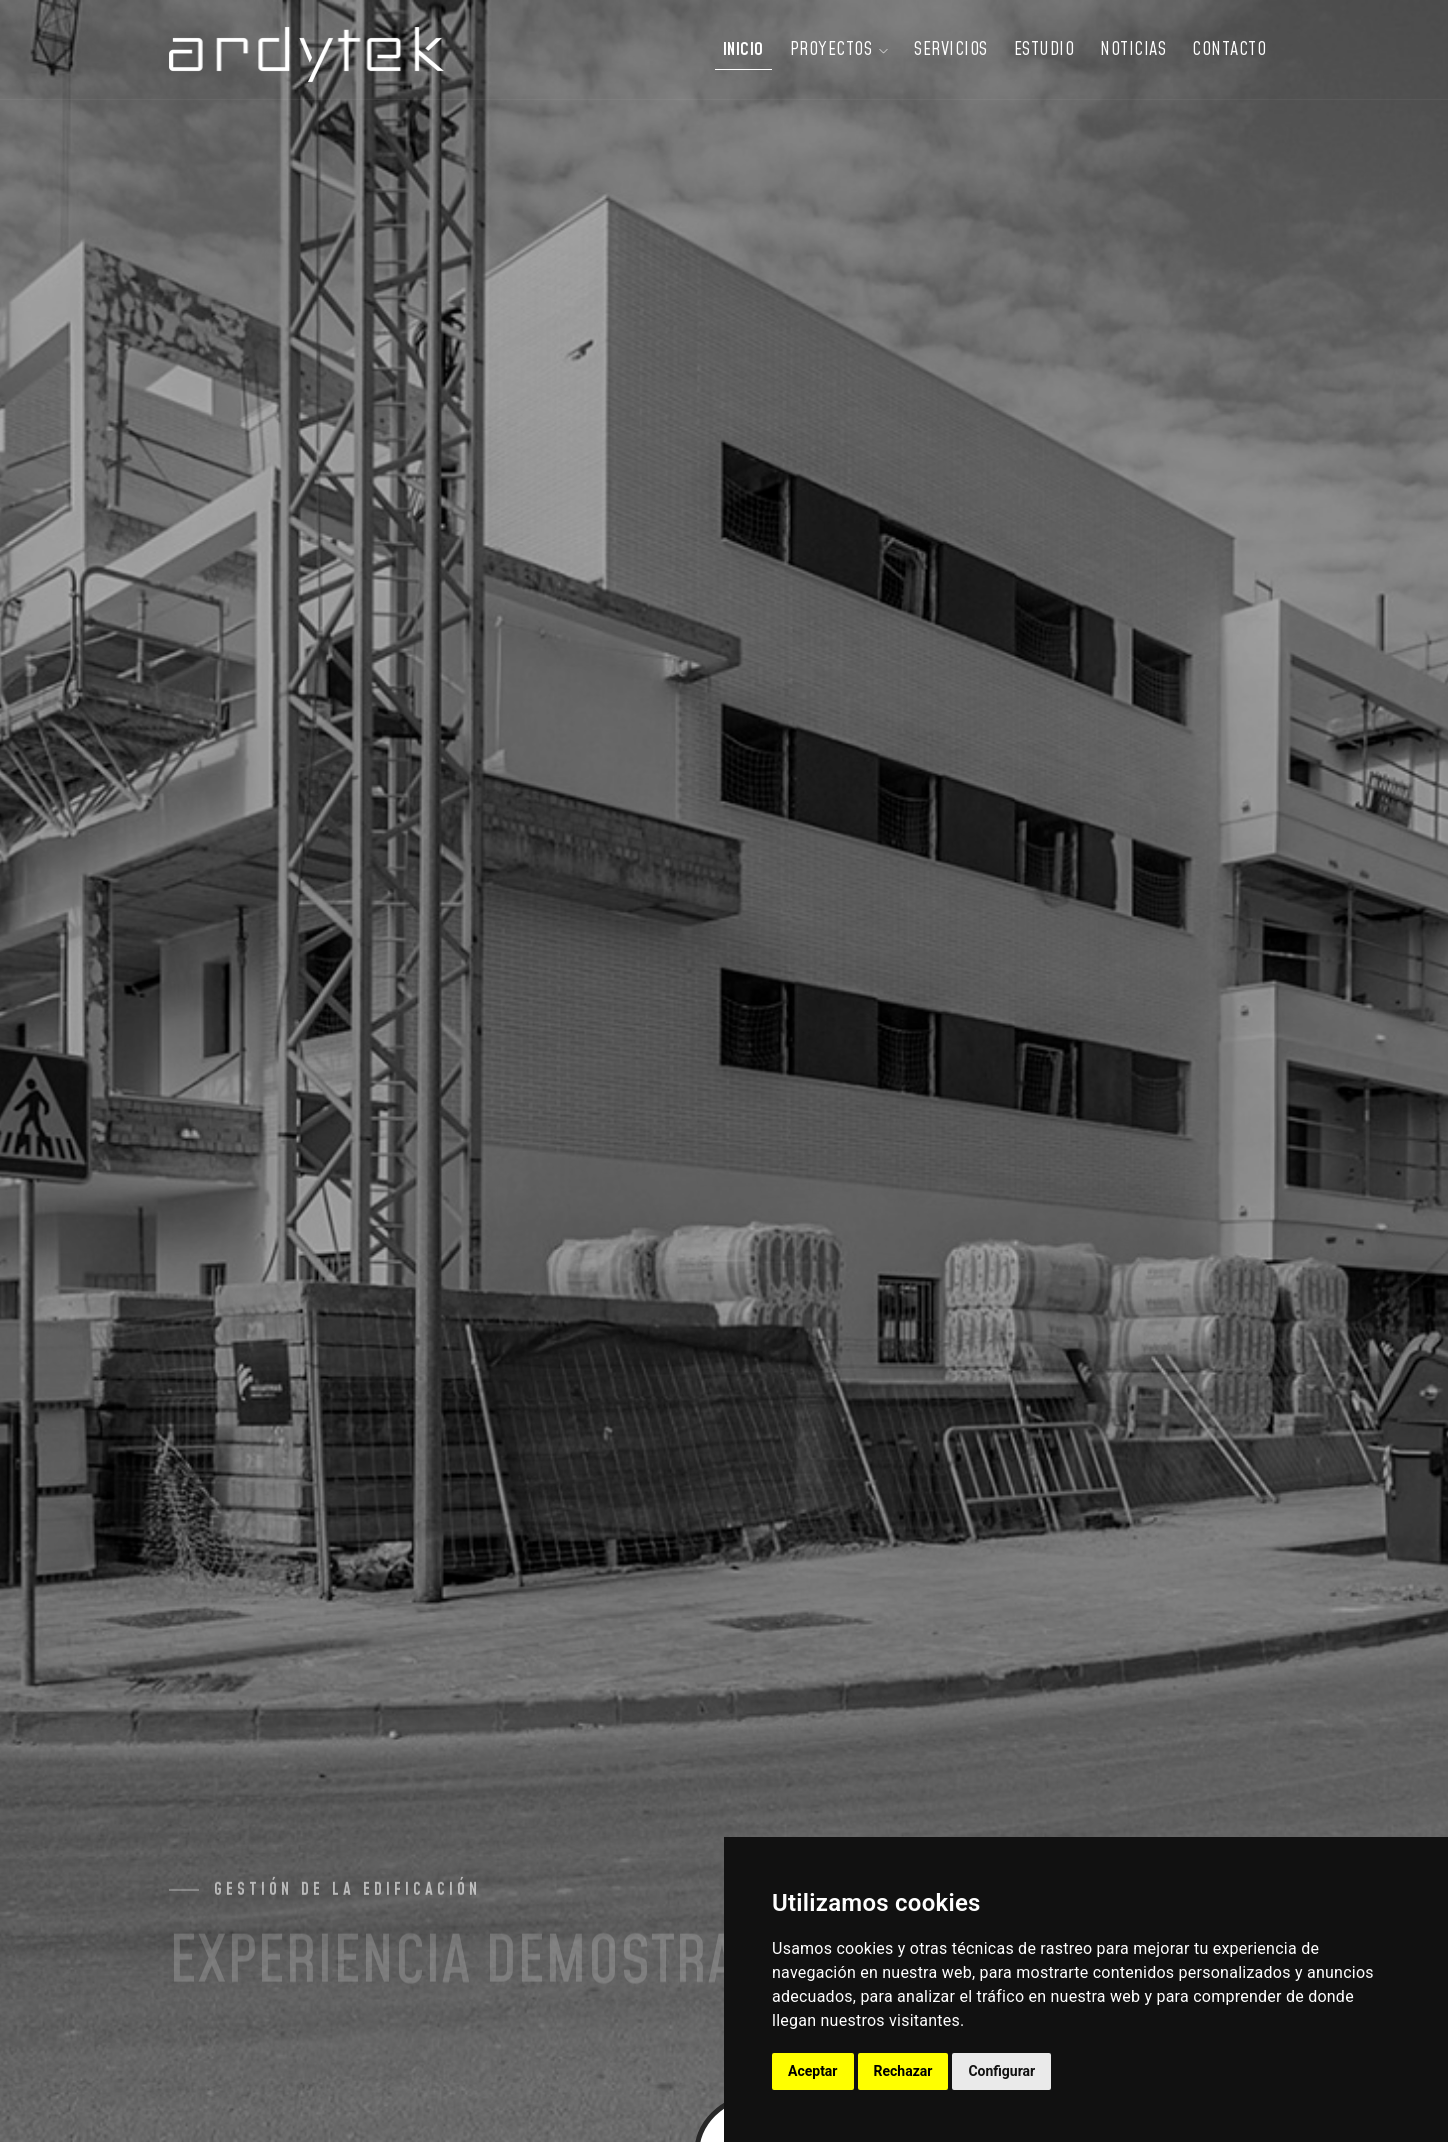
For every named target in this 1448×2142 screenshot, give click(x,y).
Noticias (1133, 49)
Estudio (1044, 49)
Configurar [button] (1001, 2071)
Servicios (951, 49)
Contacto (1229, 49)
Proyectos (839, 49)
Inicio (743, 49)
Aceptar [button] (813, 2071)
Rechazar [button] (903, 2071)
